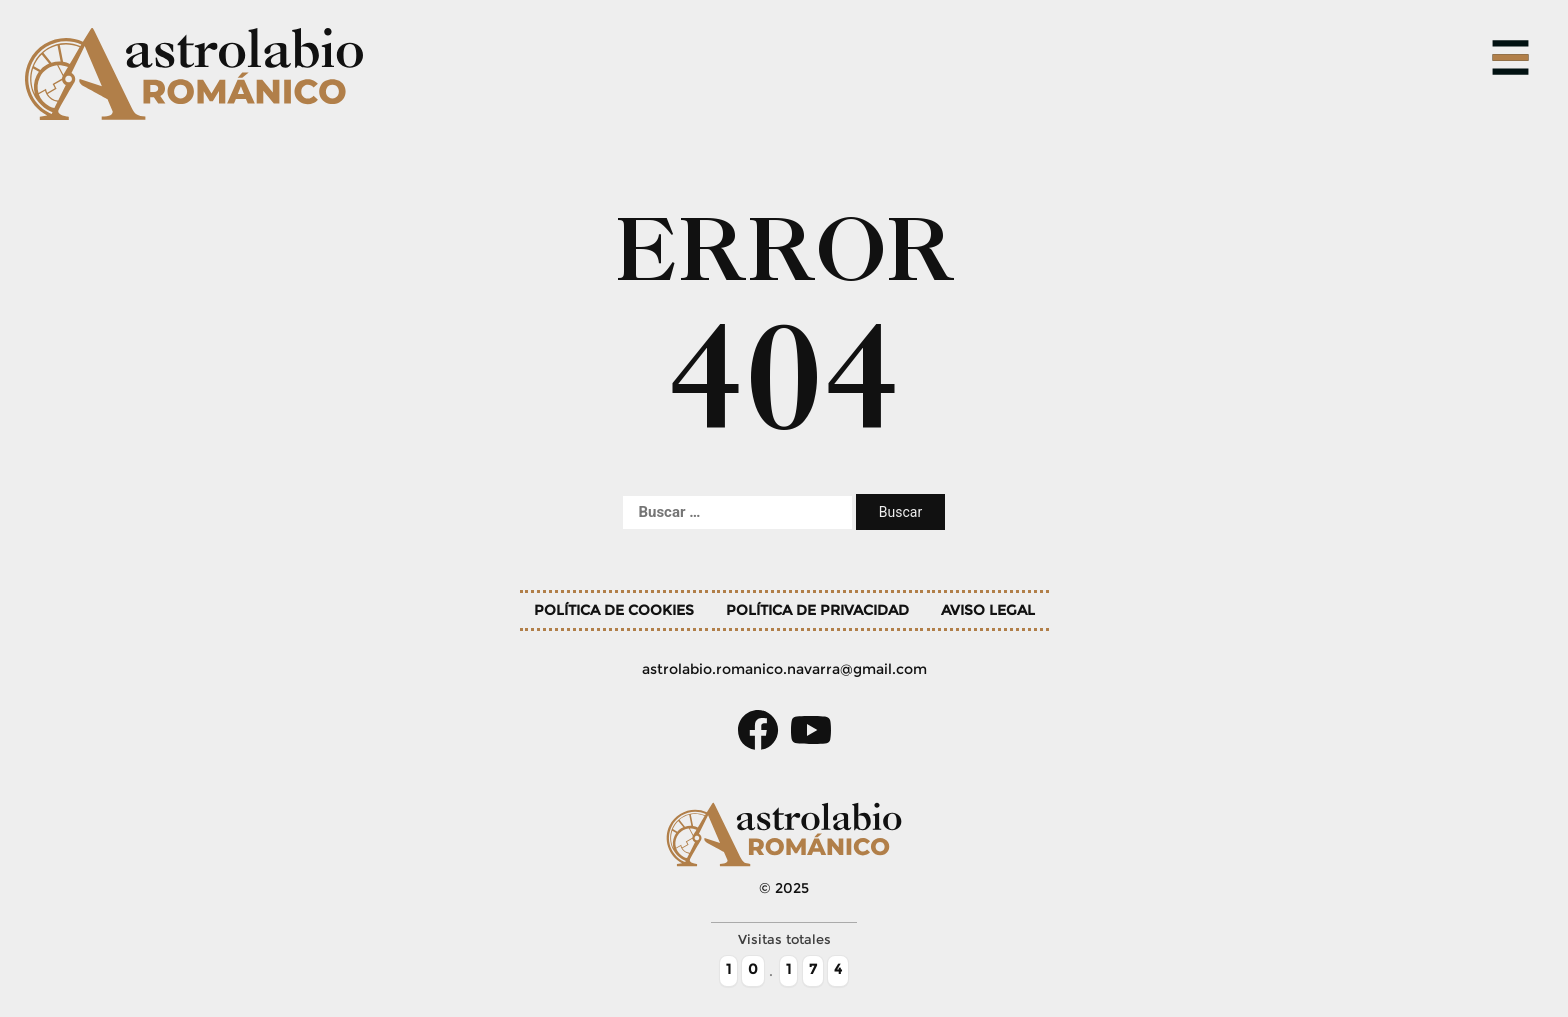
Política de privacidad (817, 610)
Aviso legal (988, 610)
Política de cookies (614, 610)
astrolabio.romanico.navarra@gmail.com (784, 669)
